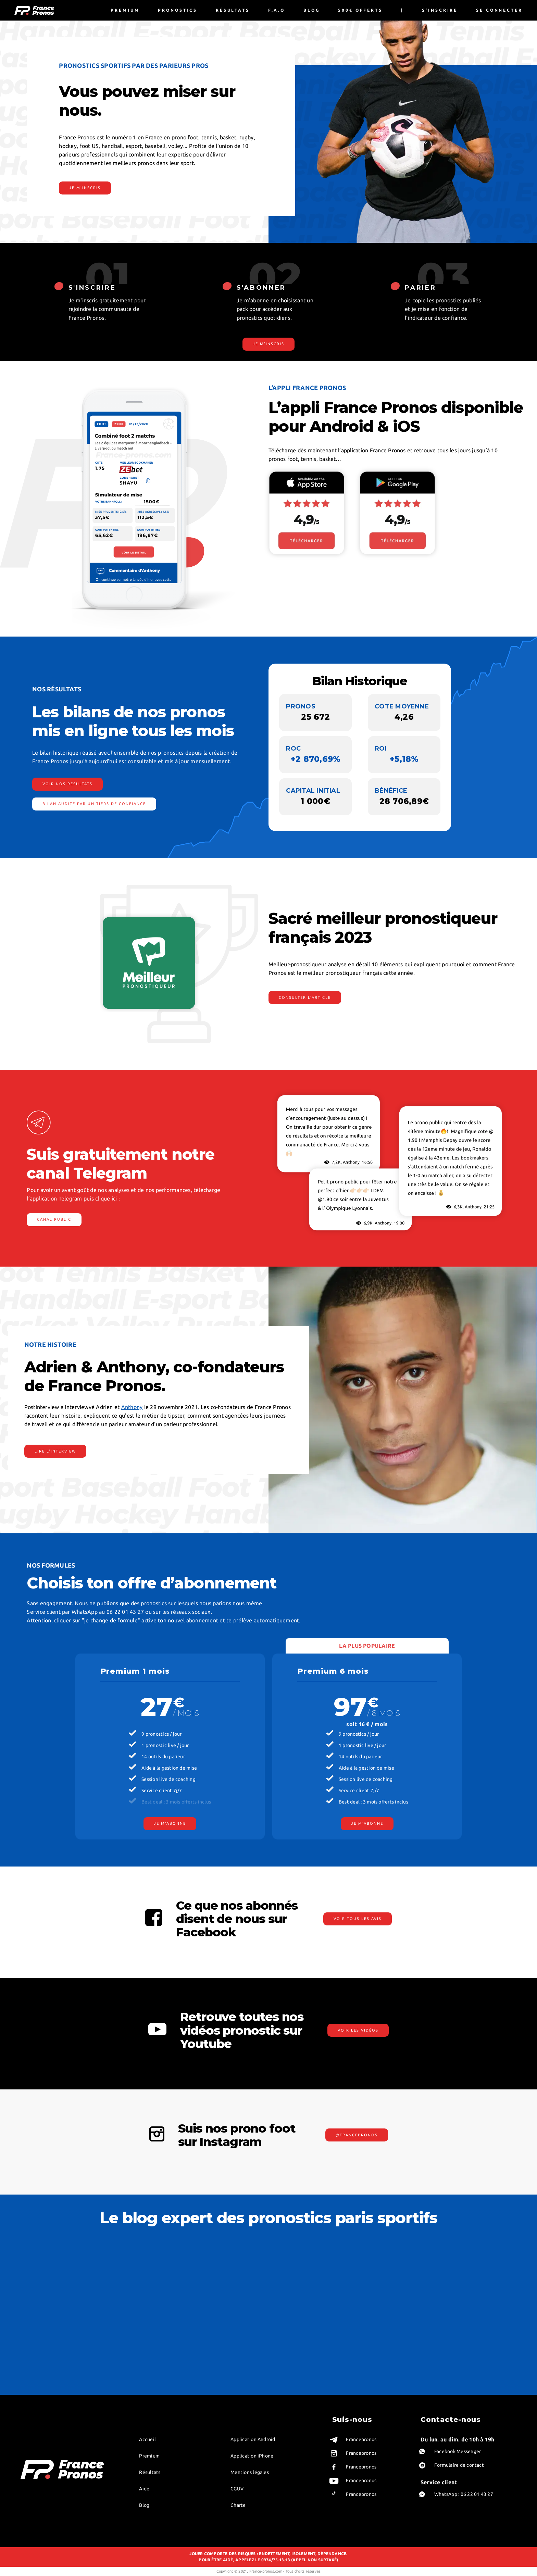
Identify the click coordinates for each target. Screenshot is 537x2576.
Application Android (252, 2439)
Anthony (132, 1407)
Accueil (147, 2439)
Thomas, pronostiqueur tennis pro (54, 2315)
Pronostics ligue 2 (291, 2374)
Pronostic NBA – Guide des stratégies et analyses (230, 2286)
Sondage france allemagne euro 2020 (226, 2315)
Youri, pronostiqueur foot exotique (55, 2305)
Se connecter (499, 10)
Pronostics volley (373, 2315)
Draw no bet (452, 2276)
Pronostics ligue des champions (304, 2315)
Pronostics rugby (373, 2345)
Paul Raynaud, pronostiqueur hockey (56, 2345)
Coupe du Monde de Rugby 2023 (222, 2305)
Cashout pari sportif (459, 2296)
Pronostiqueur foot (292, 2335)
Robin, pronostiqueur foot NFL (50, 2256)
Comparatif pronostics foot (300, 2325)
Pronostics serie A (291, 2345)
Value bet (116, 2256)
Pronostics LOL (371, 2374)
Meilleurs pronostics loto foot (303, 2365)
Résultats (233, 10)
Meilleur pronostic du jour (215, 2256)
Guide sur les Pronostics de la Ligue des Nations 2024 (313, 2276)
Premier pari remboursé (213, 2365)
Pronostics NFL (371, 2355)
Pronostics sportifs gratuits (216, 2355)
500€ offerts (360, 10)
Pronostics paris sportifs (380, 2335)
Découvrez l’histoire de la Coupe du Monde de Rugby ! (230, 2296)
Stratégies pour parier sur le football (226, 2266)
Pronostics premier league (299, 2355)
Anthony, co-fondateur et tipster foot (58, 2296)
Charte (238, 2505)
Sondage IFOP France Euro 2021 (221, 2335)
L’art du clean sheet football (217, 2276)
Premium (125, 10)
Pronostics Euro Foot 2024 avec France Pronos (313, 2305)
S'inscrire (440, 10)
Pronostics (177, 10)
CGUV (236, 2488)
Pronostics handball (376, 2365)
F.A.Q (276, 10)
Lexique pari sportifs (127, 2286)
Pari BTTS (116, 2296)
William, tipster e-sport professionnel (57, 2325)
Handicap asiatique (125, 2315)
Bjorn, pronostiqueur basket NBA (53, 2266)
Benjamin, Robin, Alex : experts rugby (57, 2335)
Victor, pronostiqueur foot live (50, 2276)
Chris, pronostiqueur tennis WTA (52, 2286)
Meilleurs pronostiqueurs (214, 2374)
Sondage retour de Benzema (218, 2325)
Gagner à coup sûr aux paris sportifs (475, 2266)
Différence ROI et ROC (129, 2266)
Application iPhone (251, 2456)
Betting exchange (124, 2305)
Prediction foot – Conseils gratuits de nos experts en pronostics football (313, 2296)
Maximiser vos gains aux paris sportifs (476, 2286)
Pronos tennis (370, 2325)
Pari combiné (452, 2256)
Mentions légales (249, 2472)
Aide (144, 2488)
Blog (311, 10)
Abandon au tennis (375, 2305)
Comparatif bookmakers (213, 2345)
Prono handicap (122, 2276)
